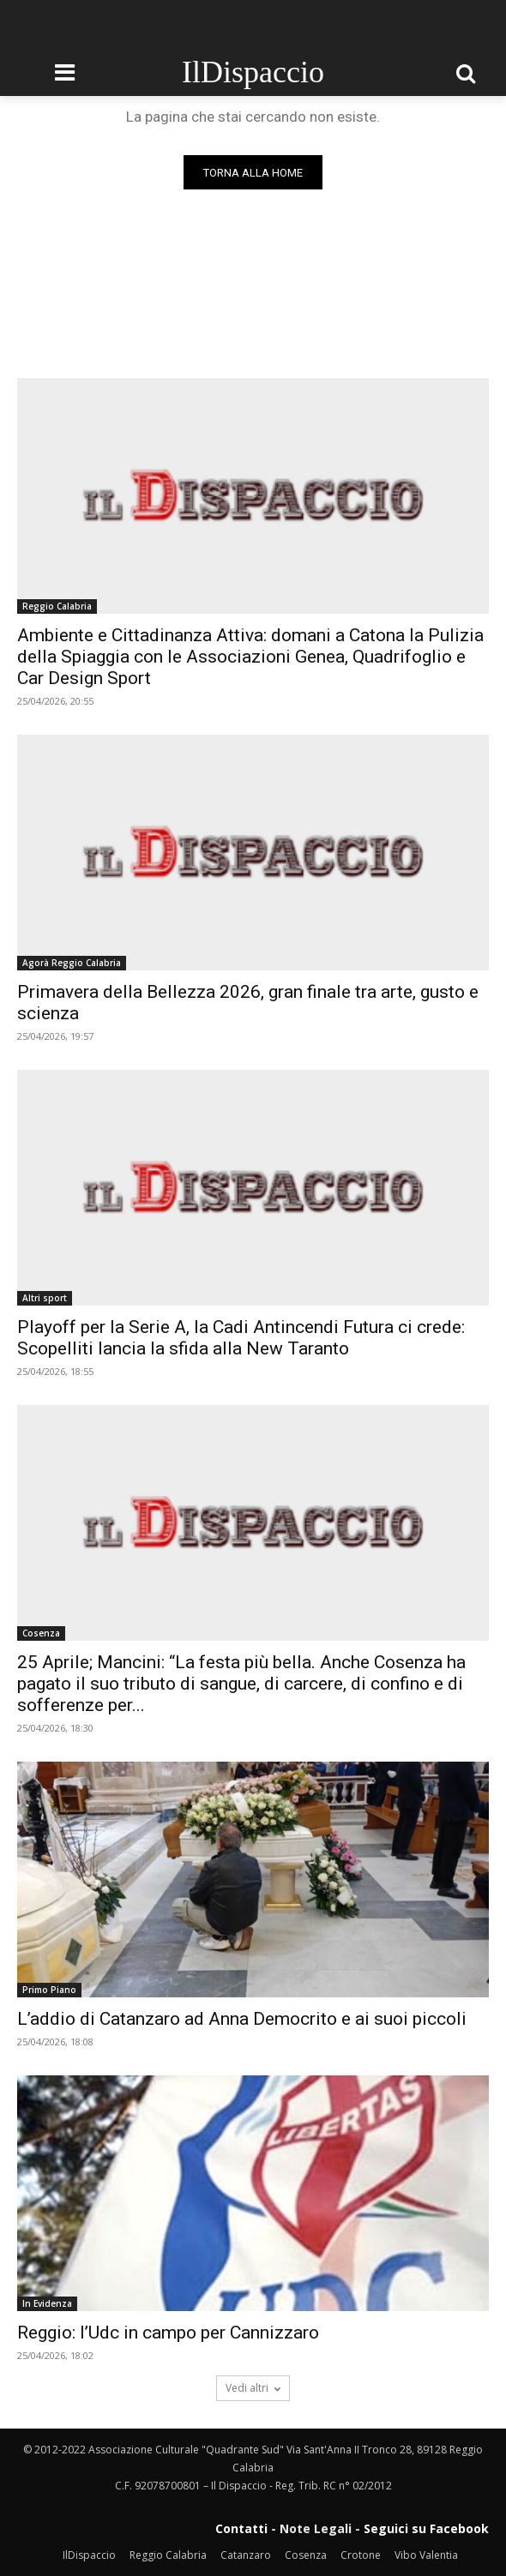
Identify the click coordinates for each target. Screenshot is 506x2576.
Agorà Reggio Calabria (71, 963)
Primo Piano (49, 1990)
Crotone (360, 2555)
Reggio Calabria (57, 606)
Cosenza (41, 1633)
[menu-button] (64, 73)
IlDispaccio (89, 2555)
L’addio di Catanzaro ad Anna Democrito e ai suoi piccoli (242, 2019)
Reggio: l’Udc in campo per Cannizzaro (168, 2332)
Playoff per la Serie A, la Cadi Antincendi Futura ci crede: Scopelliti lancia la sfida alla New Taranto (241, 1338)
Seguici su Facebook (426, 2528)
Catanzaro (245, 2555)
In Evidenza (47, 2303)
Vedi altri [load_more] (253, 2388)
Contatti (241, 2528)
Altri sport (44, 1298)
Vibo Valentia (426, 2555)
